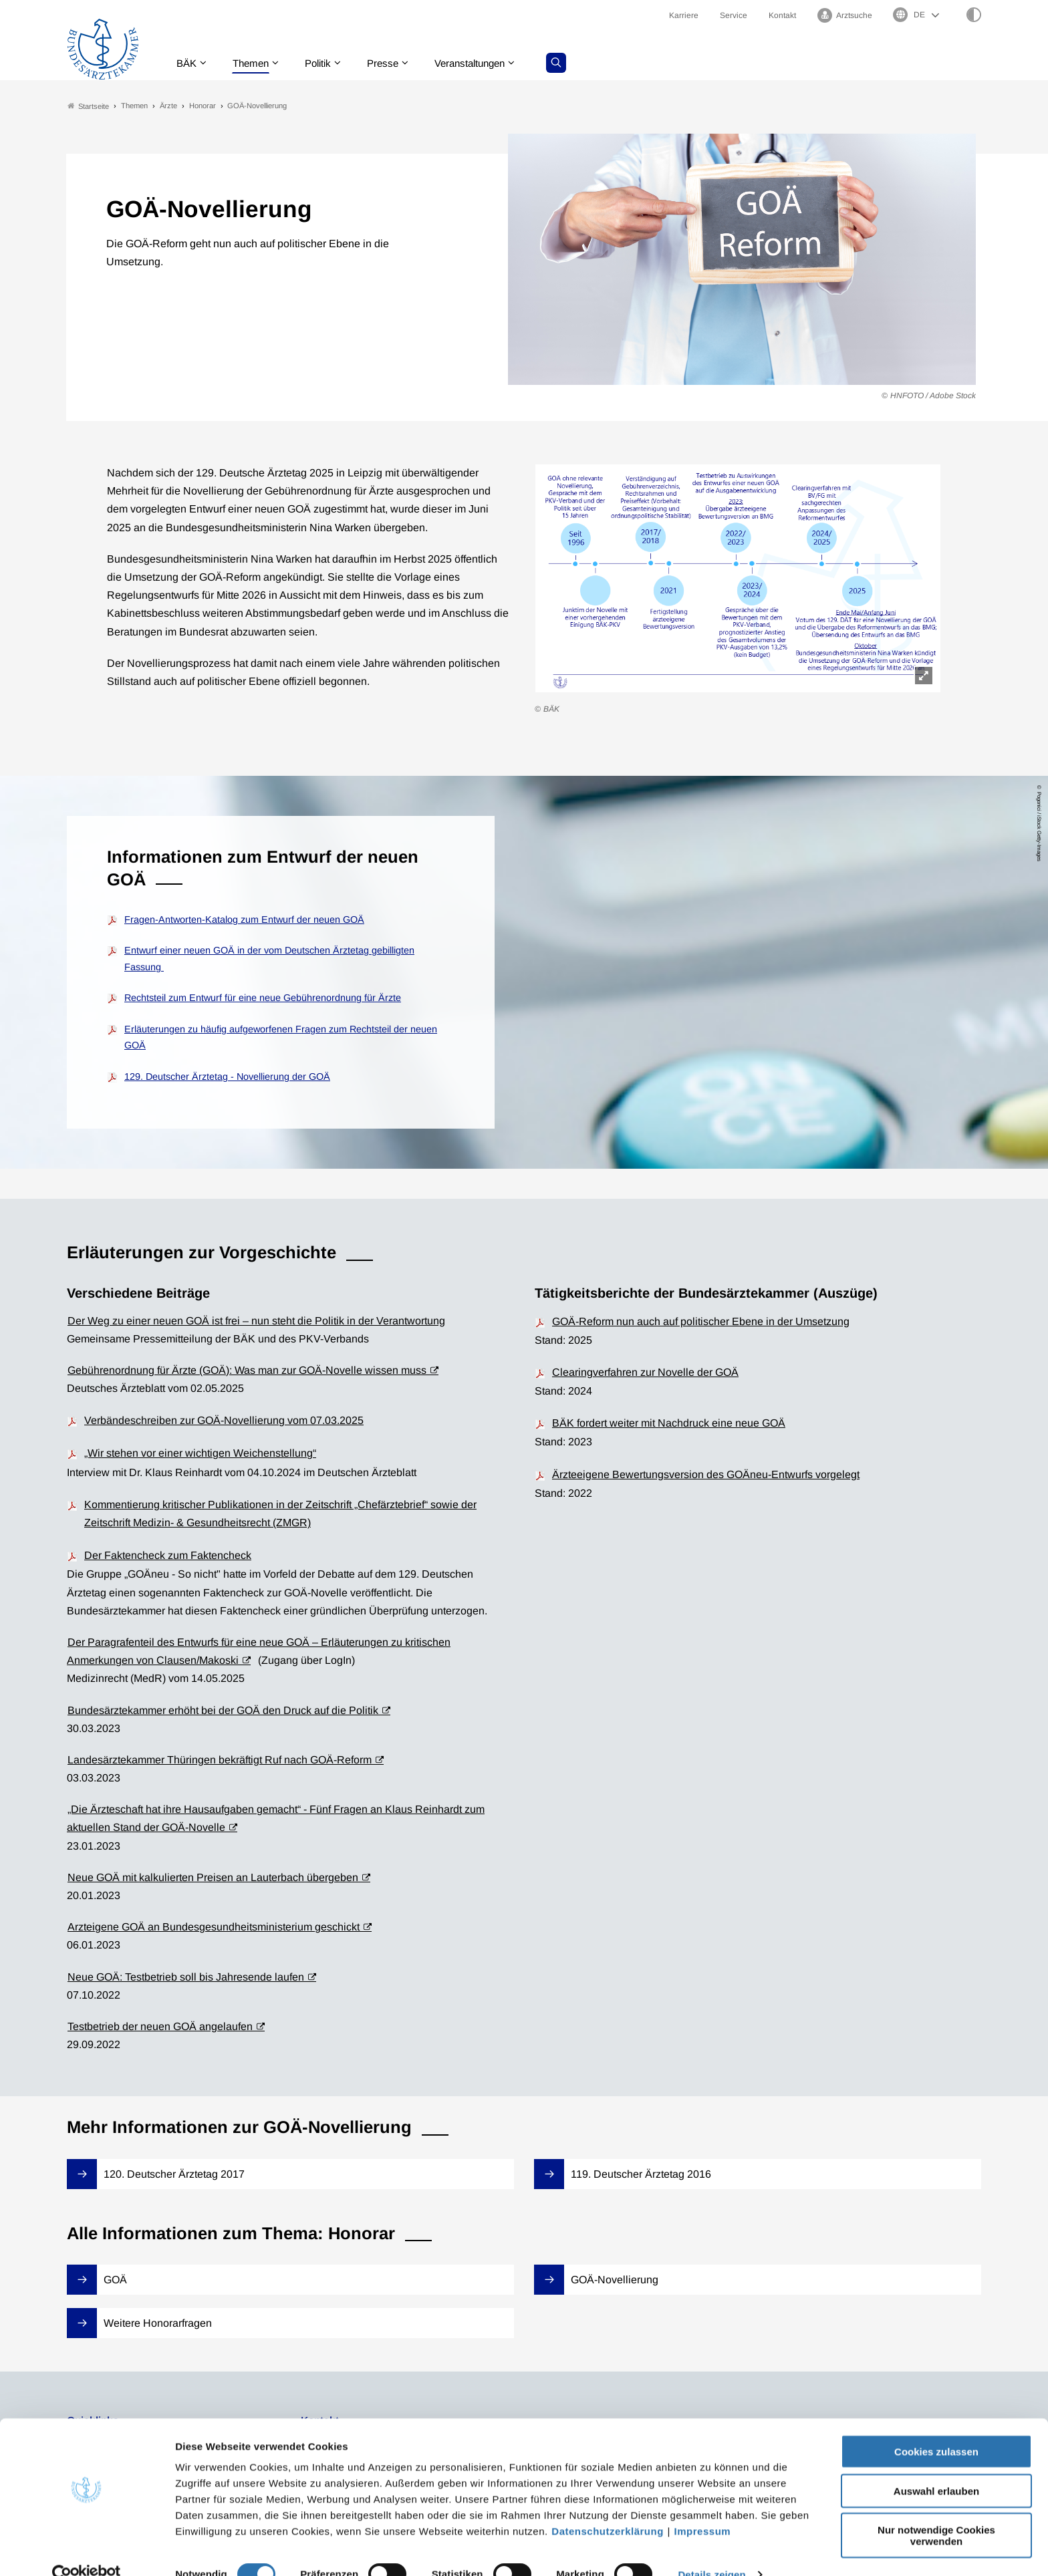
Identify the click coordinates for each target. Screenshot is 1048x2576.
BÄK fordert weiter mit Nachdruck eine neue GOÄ (668, 1423)
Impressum (702, 2506)
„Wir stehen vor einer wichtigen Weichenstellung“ (200, 1453)
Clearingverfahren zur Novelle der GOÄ (645, 1372)
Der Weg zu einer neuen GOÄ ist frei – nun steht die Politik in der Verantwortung (256, 1320)
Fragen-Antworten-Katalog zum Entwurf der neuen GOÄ (244, 919)
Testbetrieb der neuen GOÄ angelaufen (160, 2026)
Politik (327, 63)
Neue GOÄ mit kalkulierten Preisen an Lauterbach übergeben (213, 1877)
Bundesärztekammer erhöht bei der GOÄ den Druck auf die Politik (223, 1710)
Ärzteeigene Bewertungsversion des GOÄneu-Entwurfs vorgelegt (706, 1474)
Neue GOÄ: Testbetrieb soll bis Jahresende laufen (186, 1977)
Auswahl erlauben (936, 2466)
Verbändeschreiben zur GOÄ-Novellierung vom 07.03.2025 (224, 1421)
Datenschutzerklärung (607, 2506)
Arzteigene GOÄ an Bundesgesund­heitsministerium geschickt (214, 1927)
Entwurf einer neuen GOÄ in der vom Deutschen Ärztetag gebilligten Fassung (269, 959)
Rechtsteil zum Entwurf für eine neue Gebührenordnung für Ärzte (262, 998)
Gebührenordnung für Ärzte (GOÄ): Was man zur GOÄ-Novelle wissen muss (247, 1370)
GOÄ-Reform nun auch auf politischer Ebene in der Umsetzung (700, 1321)
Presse (394, 63)
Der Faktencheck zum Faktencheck (167, 1556)
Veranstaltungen (486, 63)
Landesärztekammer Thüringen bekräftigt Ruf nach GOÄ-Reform (220, 1759)
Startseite (88, 106)
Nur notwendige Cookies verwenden (936, 2510)
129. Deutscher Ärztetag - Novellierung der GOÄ (227, 1076)
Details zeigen (711, 2549)
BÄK (189, 63)
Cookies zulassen (936, 2426)
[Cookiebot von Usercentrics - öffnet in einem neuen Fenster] (86, 2550)
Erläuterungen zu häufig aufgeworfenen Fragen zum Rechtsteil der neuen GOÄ (280, 1037)
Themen (256, 63)
